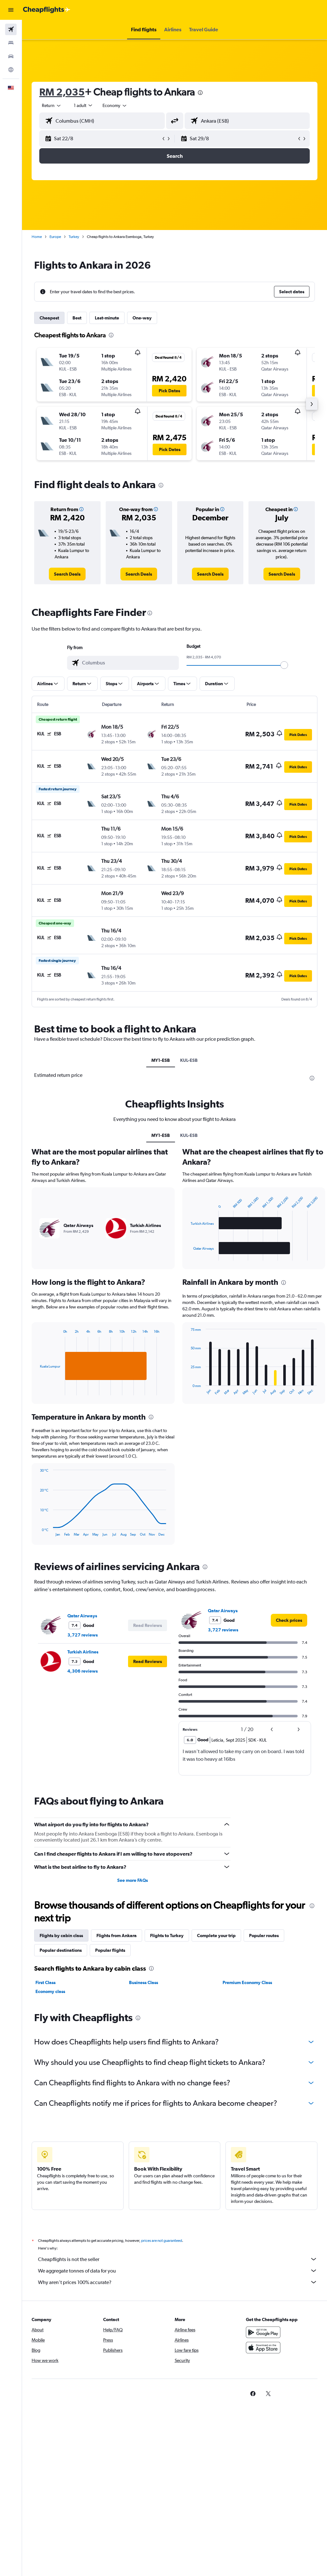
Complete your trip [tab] (216, 1935)
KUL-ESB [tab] (189, 1060)
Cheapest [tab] (49, 317)
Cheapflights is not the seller (177, 2259)
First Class (45, 1982)
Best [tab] (76, 317)
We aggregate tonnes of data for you (177, 2270)
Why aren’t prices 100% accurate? (177, 2282)
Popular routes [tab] (264, 1935)
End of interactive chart (187, 1255)
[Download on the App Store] (263, 2347)
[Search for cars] (11, 56)
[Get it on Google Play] (263, 2332)
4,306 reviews (82, 1671)
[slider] (284, 665)
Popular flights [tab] (110, 1950)
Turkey (74, 236)
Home (37, 236)
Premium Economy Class (247, 1982)
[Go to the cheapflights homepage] (46, 10)
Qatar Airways (82, 1615)
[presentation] (200, 93)
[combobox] (115, 105)
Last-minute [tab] (107, 317)
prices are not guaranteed (161, 2240)
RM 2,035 (62, 92)
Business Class (143, 1982)
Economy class (50, 1991)
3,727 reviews (82, 1634)
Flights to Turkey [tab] (167, 1935)
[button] (11, 10)
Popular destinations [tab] (61, 1950)
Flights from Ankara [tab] (116, 1935)
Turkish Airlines (82, 1651)
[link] (67, 574)
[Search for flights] (11, 29)
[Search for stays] (11, 42)
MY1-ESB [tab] (160, 1060)
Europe (55, 236)
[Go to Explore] (11, 69)
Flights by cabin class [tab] (61, 1935)
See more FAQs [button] (132, 1880)
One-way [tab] (142, 317)
